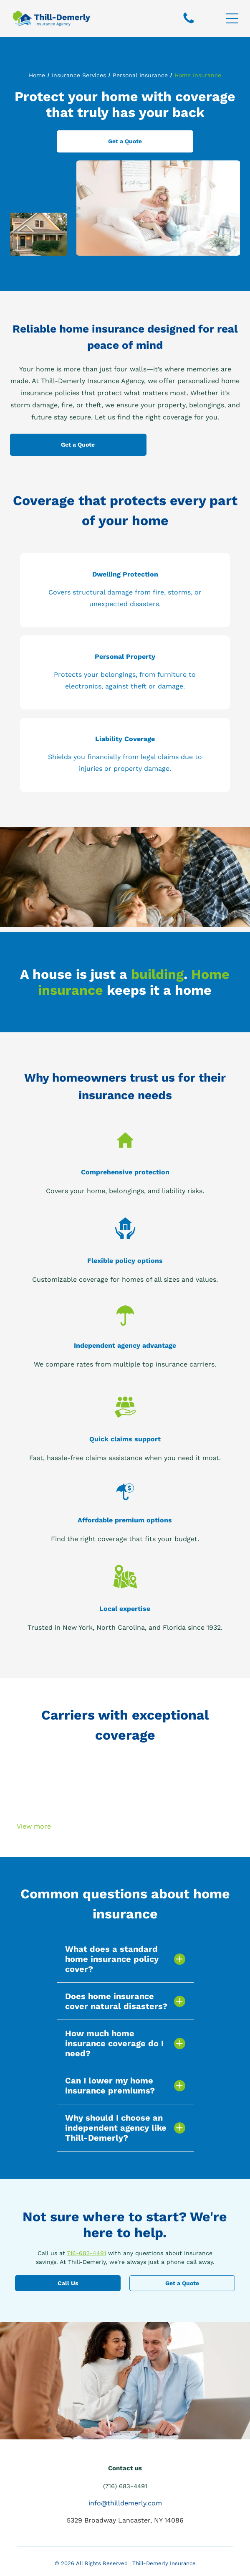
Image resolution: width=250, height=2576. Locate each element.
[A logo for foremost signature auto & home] (179, 1766)
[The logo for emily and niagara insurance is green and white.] (71, 1811)
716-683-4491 (86, 2253)
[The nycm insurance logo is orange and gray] (71, 1766)
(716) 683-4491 (125, 2486)
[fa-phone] (188, 23)
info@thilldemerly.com (125, 2503)
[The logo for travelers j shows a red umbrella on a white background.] (179, 1788)
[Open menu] (232, 18)
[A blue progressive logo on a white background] (179, 1811)
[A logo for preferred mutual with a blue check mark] (71, 1788)
